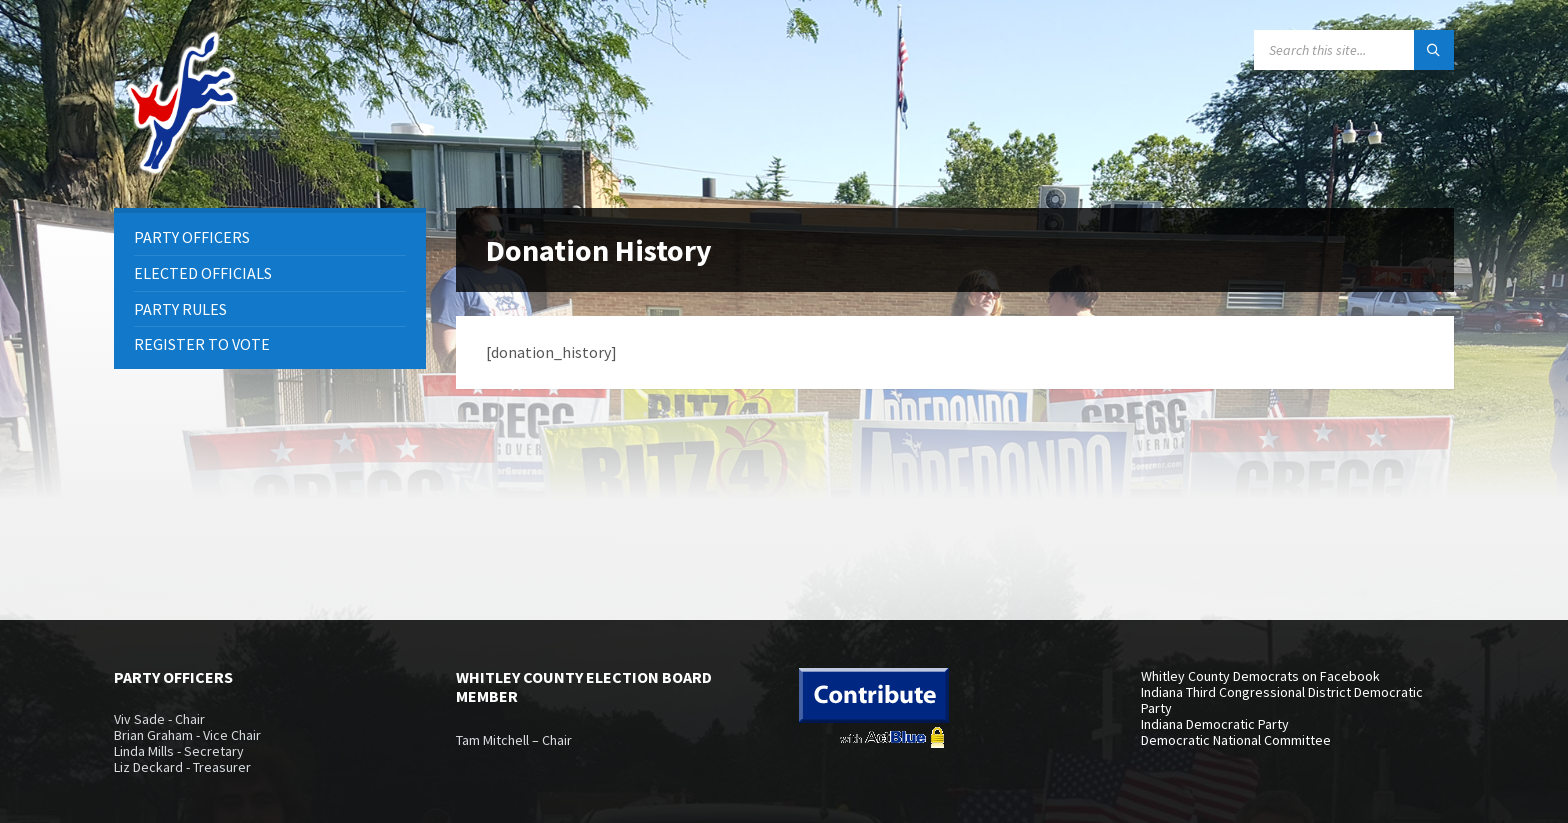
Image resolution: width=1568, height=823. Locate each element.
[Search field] (1354, 50)
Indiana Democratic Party (1215, 724)
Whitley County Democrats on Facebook (1260, 676)
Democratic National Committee (1236, 740)
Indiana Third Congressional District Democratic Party (1282, 700)
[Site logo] (184, 169)
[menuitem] (270, 237)
